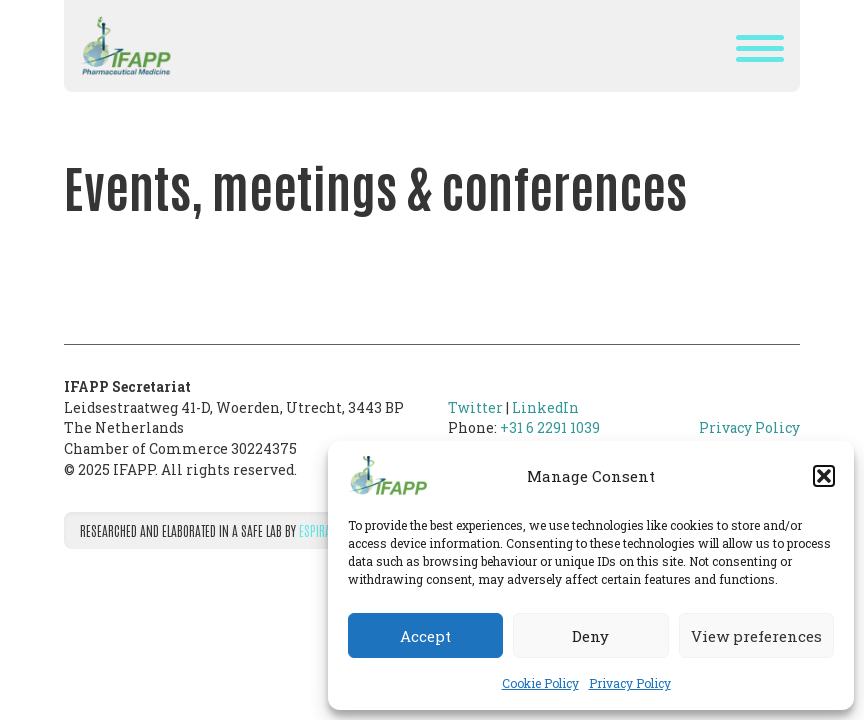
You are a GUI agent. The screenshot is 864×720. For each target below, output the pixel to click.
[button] (824, 476)
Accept (425, 636)
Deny (590, 636)
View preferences (756, 636)
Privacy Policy (630, 683)
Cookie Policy (540, 683)
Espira (315, 530)
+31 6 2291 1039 (550, 428)
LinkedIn (545, 408)
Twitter (475, 408)
